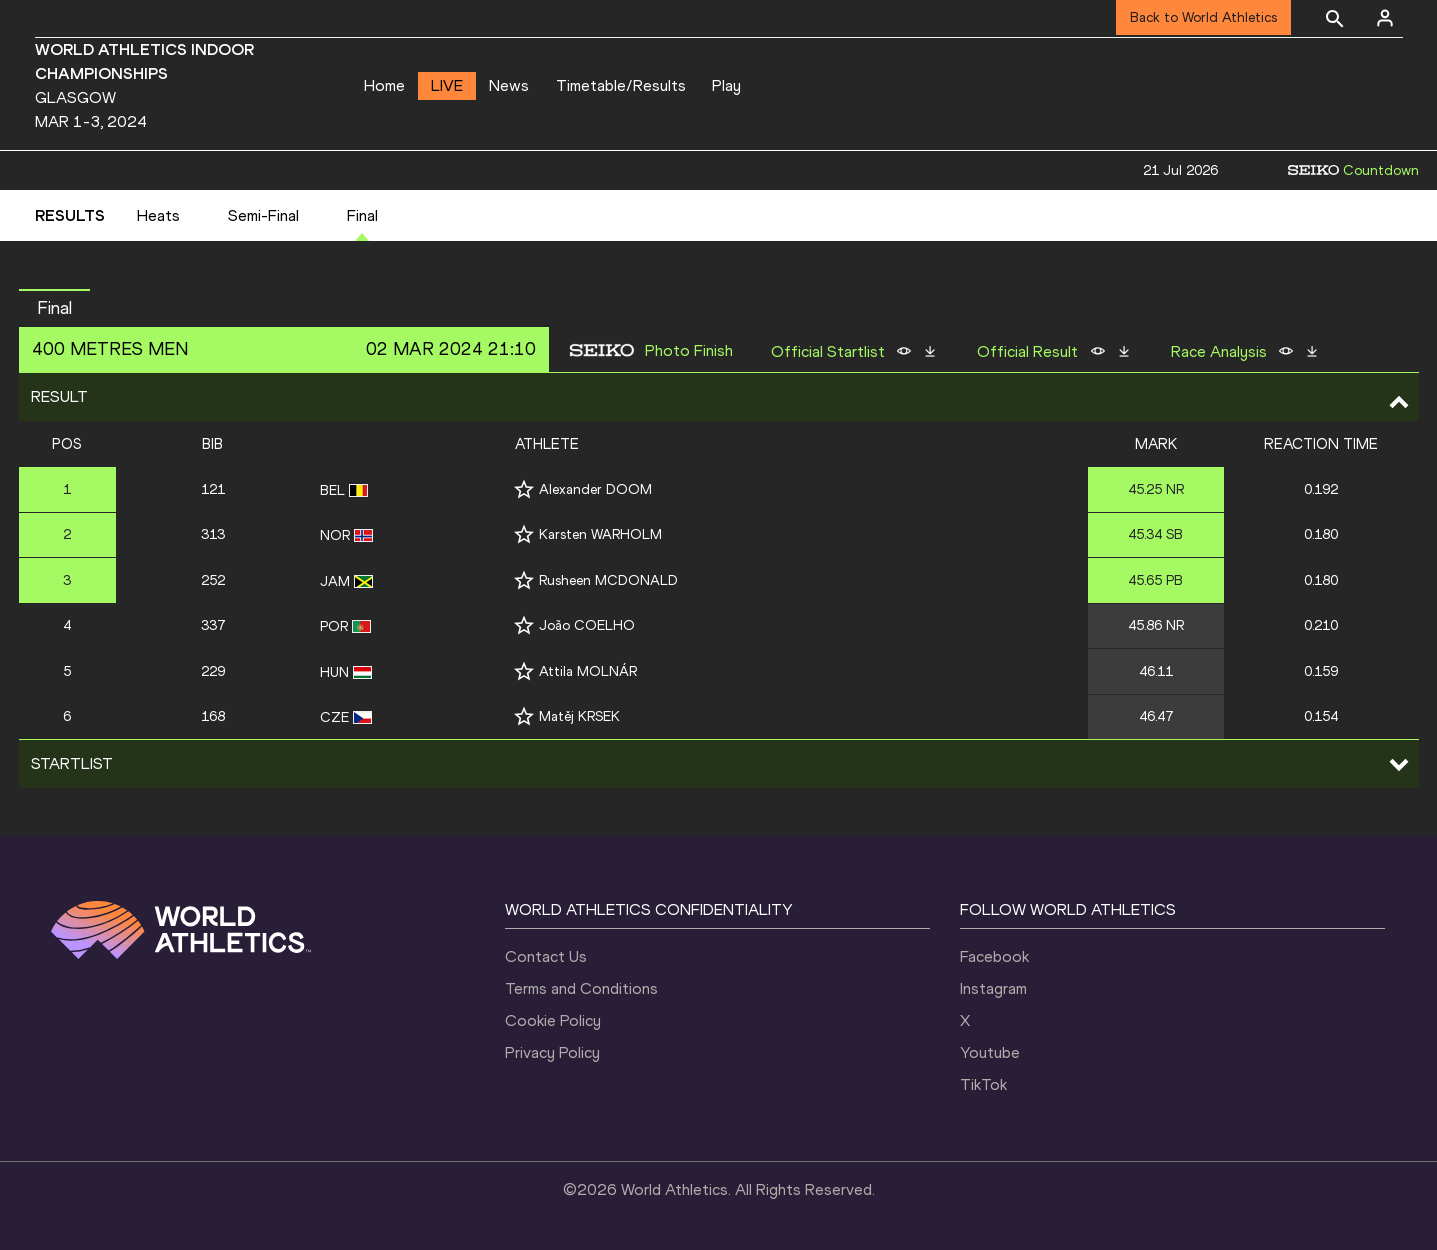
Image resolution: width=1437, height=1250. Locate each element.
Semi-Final (263, 215)
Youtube (990, 1052)
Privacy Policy (552, 1052)
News (509, 85)
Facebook (994, 956)
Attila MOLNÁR (588, 671)
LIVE (447, 85)
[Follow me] (524, 489)
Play (726, 85)
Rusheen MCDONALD (608, 580)
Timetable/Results (621, 85)
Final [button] (54, 308)
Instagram (993, 988)
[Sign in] (1385, 18)
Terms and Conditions (581, 988)
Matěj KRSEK (579, 716)
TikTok (983, 1084)
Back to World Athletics (1203, 17)
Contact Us (546, 956)
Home (384, 85)
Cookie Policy (553, 1020)
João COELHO (587, 625)
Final (362, 215)
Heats (158, 215)
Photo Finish (689, 351)
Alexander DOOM (595, 489)
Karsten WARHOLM (600, 534)
